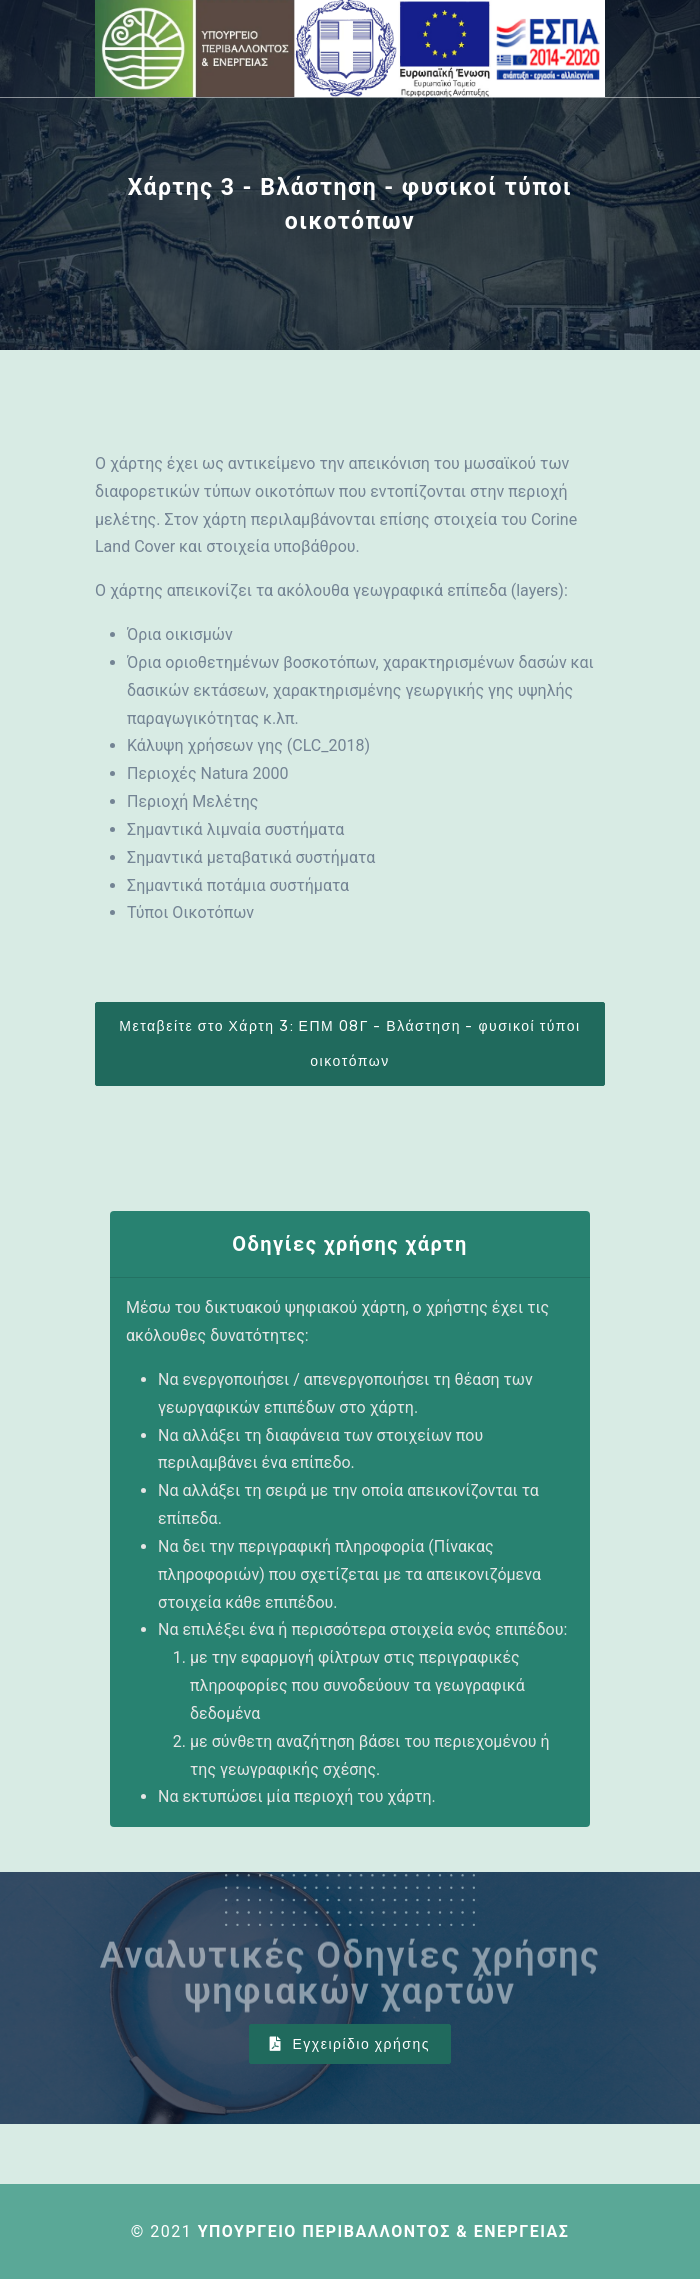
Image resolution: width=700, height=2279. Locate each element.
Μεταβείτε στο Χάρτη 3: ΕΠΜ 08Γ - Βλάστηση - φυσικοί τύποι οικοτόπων (349, 1044)
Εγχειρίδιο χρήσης (350, 2044)
